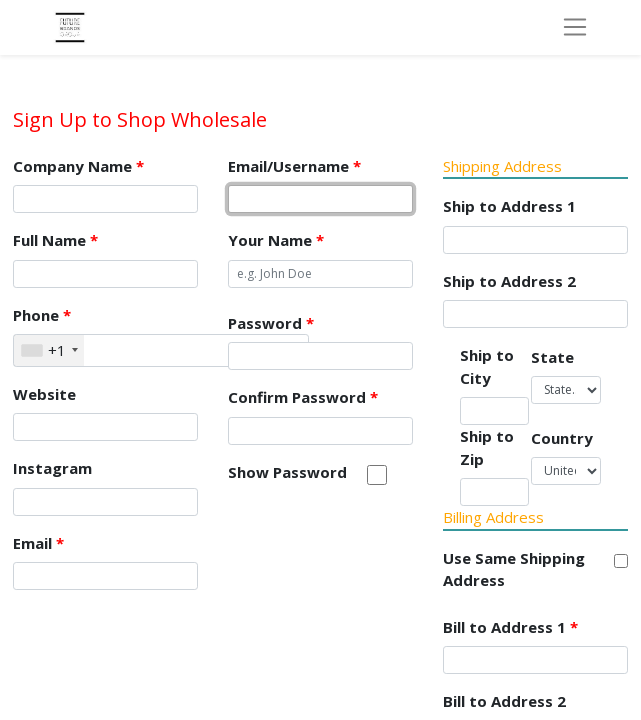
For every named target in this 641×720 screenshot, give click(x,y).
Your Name (276, 240)
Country (562, 438)
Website (44, 394)
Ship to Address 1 (509, 206)
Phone (42, 315)
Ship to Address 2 (509, 281)
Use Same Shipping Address (514, 569)
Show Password (287, 472)
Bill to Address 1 (510, 627)
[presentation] (380, 546)
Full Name (55, 240)
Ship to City (487, 366)
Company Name (78, 166)
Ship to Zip (487, 447)
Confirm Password (303, 397)
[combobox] (49, 350)
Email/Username (294, 166)
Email (38, 543)
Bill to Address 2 (504, 701)
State (552, 357)
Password (271, 323)
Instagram (52, 468)
